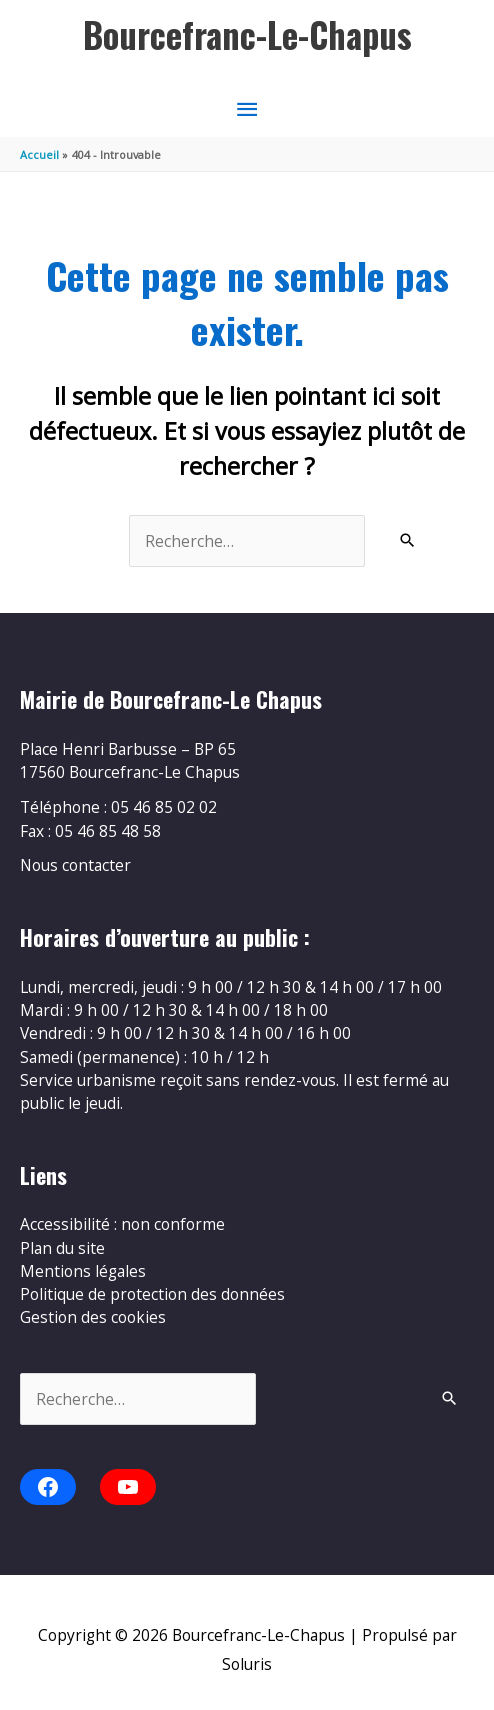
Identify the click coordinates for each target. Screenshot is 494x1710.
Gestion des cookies (93, 1317)
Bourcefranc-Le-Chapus (247, 34)
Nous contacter (75, 865)
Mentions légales (83, 1271)
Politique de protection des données (152, 1294)
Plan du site (62, 1248)
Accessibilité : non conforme (122, 1224)
